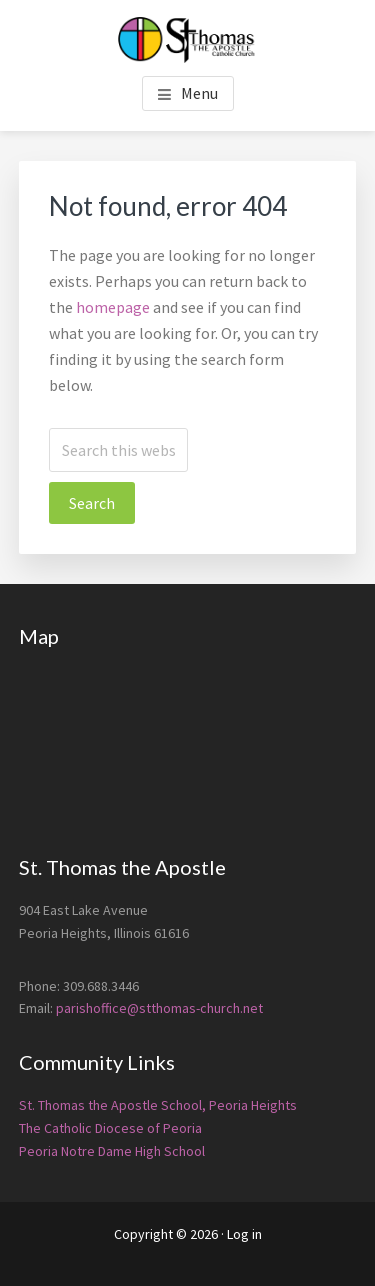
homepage (113, 307)
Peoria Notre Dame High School (112, 1151)
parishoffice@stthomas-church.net (159, 1008)
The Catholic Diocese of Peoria (110, 1128)
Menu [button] (199, 93)
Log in (244, 1234)
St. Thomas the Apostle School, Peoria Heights (158, 1105)
